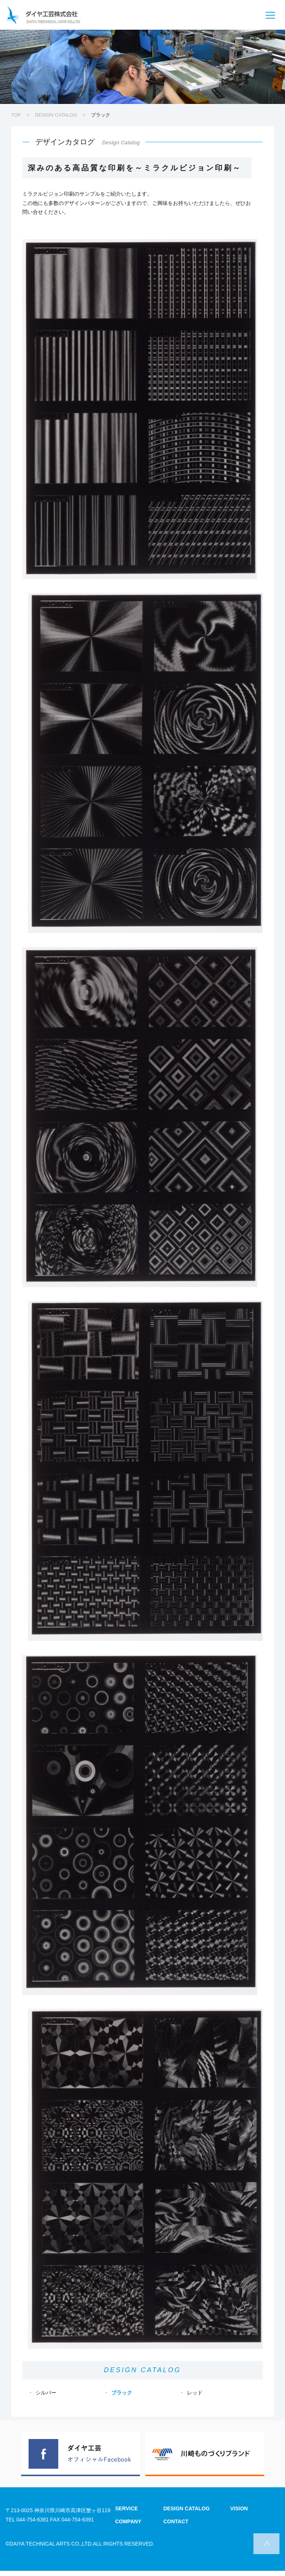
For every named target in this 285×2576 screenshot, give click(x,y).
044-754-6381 (32, 2520)
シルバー (46, 2393)
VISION (239, 2508)
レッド (195, 2393)
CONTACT (175, 2521)
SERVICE (126, 2508)
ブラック (121, 2393)
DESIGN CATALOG (56, 115)
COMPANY (128, 2521)
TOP (16, 115)
